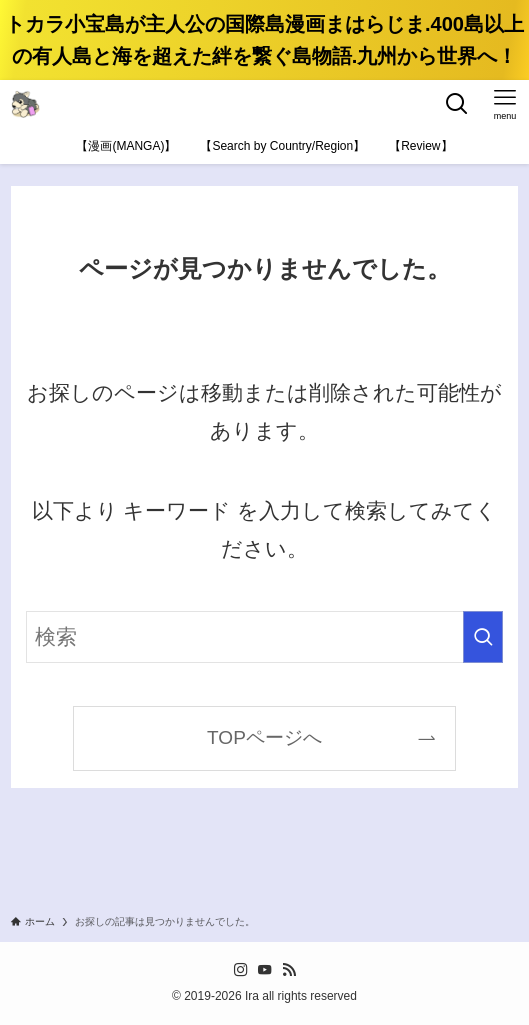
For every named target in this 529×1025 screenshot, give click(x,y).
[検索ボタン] (457, 104)
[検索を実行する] (483, 637)
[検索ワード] (264, 637)
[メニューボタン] (505, 104)
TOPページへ (264, 737)
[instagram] (241, 970)
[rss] (289, 970)
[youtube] (265, 970)
